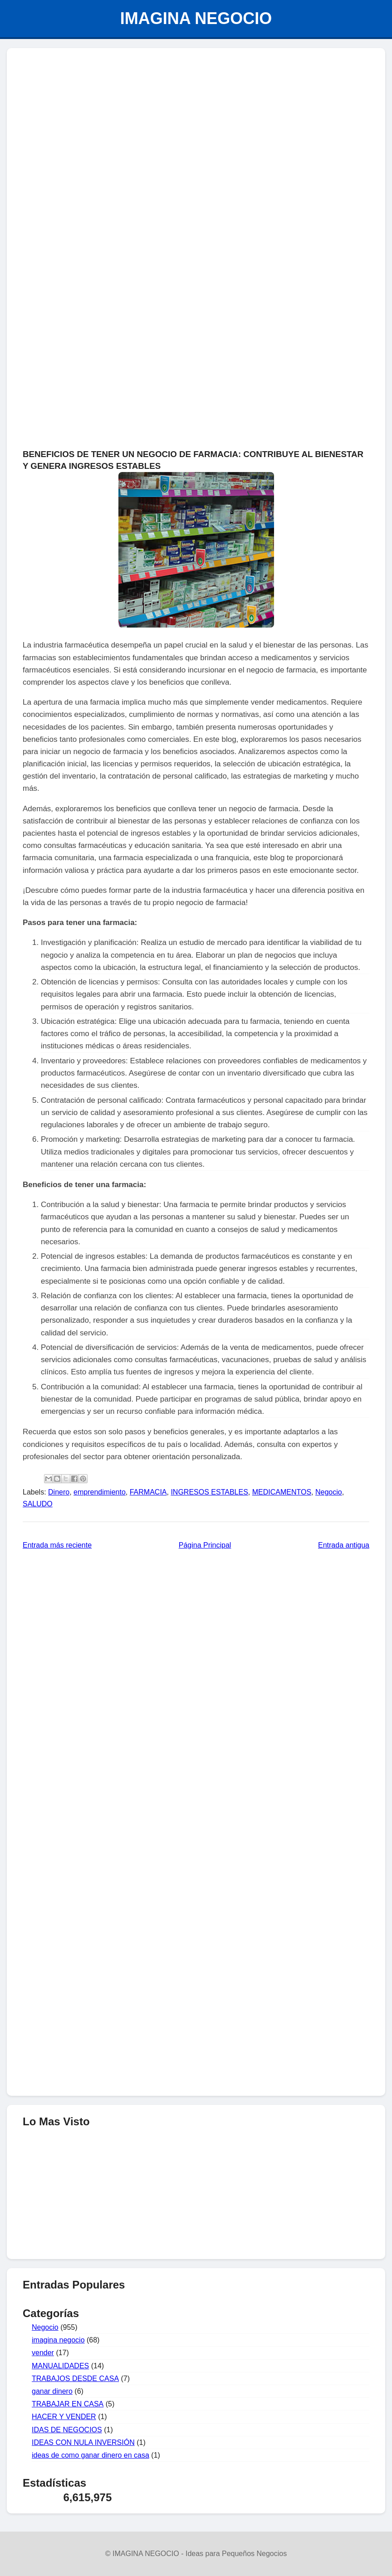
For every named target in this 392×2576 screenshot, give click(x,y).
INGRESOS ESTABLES (209, 1492)
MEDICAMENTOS (281, 1492)
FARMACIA (148, 1492)
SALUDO (38, 1504)
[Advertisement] (196, 120)
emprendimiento (100, 1492)
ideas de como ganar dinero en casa (90, 2455)
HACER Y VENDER (64, 2416)
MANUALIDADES (60, 2366)
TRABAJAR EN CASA (67, 2404)
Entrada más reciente (57, 1545)
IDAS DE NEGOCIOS (67, 2430)
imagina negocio (58, 2340)
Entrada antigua (343, 1545)
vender (43, 2353)
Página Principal (205, 1545)
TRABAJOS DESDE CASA (75, 2378)
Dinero (58, 1492)
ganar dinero (52, 2391)
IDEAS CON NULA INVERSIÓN (83, 2442)
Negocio (328, 1492)
